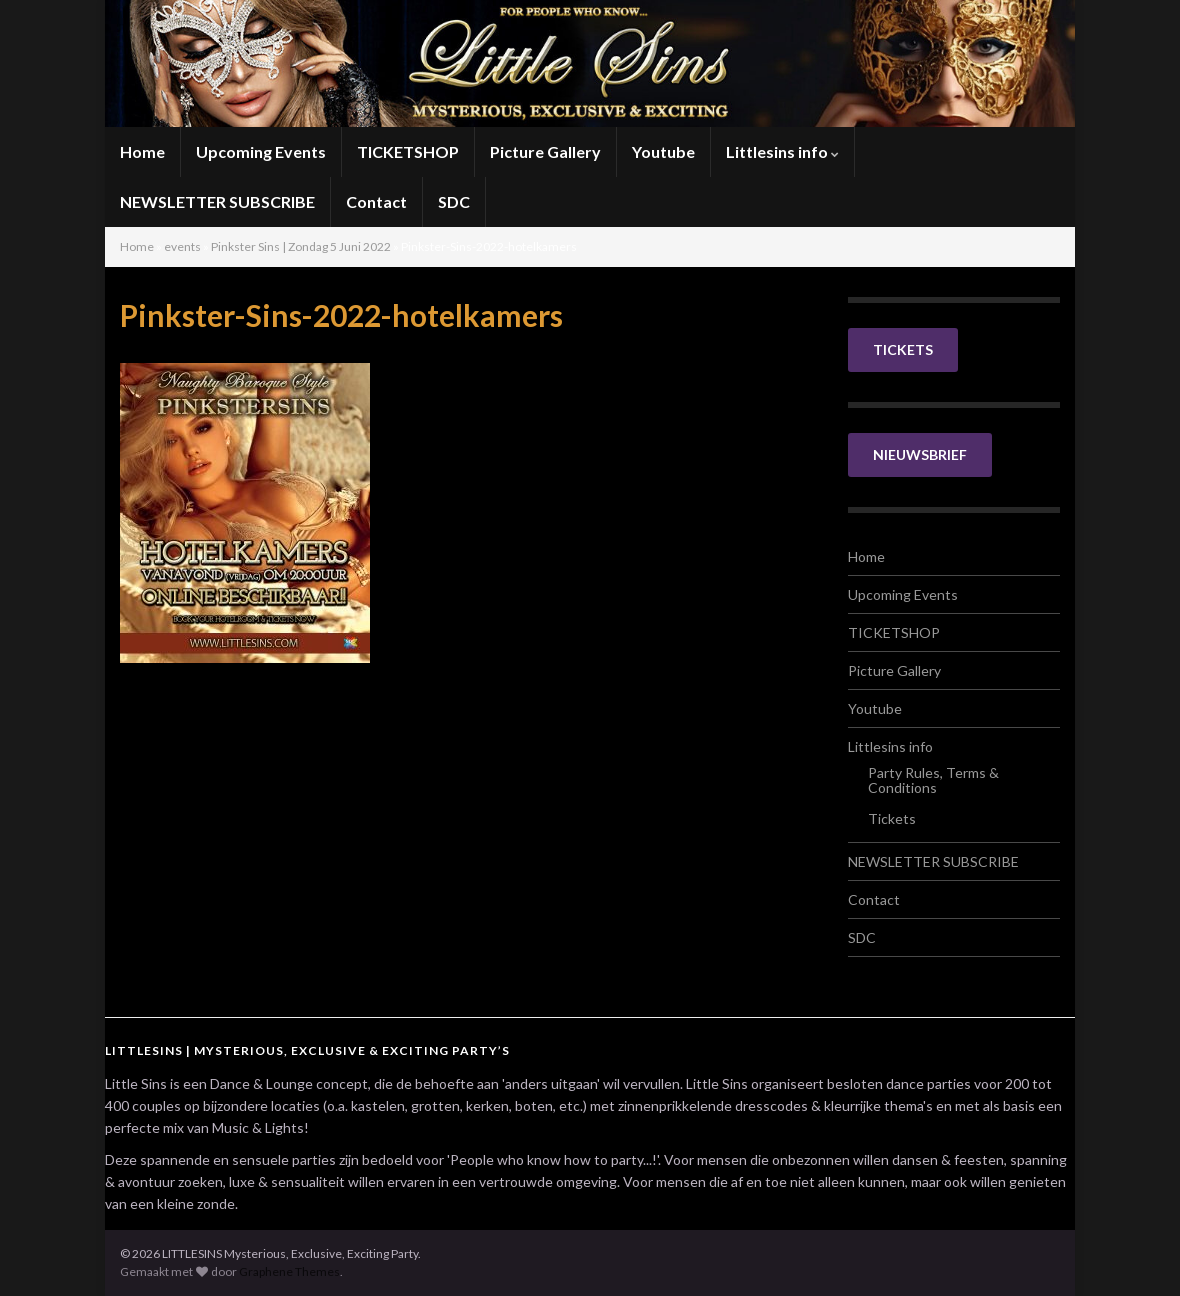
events (182, 246)
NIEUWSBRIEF (920, 454)
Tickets (892, 818)
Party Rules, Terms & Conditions (933, 780)
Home (142, 151)
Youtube (663, 151)
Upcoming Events (261, 151)
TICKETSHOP (408, 151)
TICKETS (903, 349)
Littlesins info (782, 151)
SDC (454, 201)
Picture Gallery (545, 151)
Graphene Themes (289, 1271)
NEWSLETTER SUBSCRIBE (217, 201)
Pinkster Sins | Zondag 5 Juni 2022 (301, 246)
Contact (376, 201)
